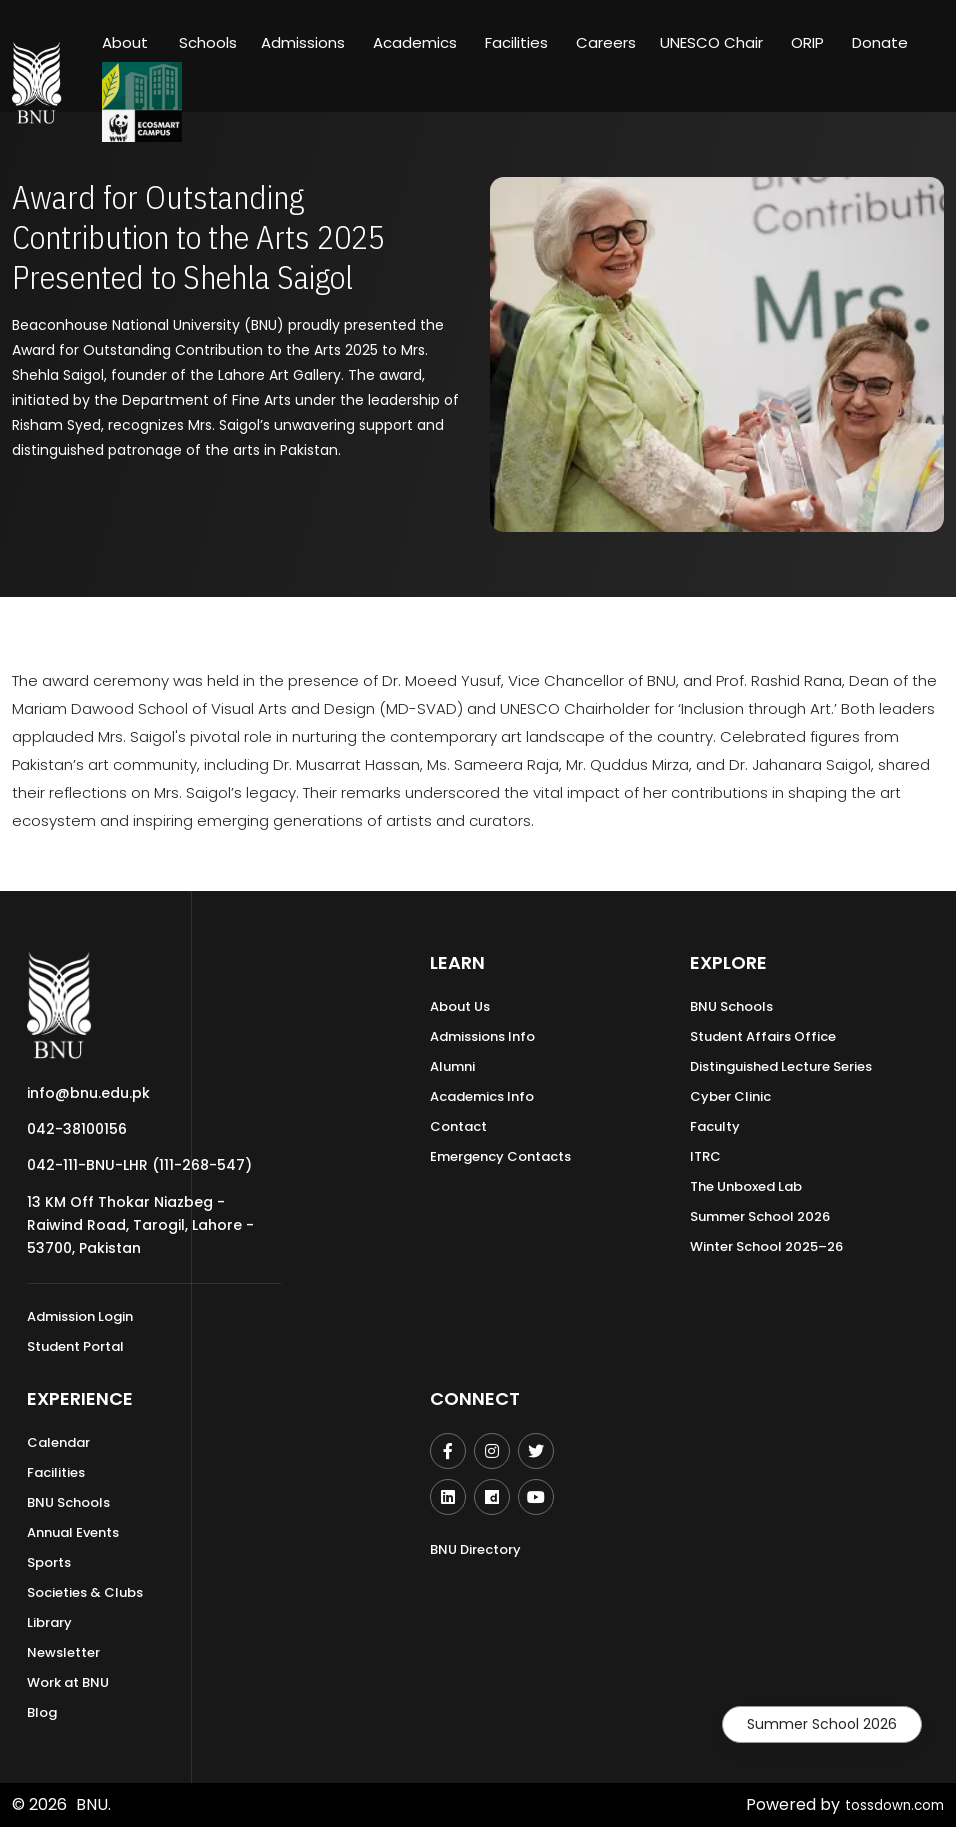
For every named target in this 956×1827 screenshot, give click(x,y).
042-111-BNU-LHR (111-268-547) (139, 1165)
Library (49, 1622)
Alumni (452, 1066)
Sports (49, 1562)
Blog (42, 1712)
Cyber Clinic (730, 1096)
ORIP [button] (807, 42)
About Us (460, 1006)
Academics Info (482, 1096)
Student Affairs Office (763, 1036)
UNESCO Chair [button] (711, 42)
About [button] (127, 42)
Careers (606, 42)
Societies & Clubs (85, 1592)
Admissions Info (482, 1036)
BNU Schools (731, 1006)
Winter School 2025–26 (766, 1246)
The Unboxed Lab (746, 1186)
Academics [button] (415, 42)
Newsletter (63, 1652)
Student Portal (75, 1346)
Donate (880, 42)
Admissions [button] (303, 42)
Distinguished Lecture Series (781, 1066)
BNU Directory (475, 1549)
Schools (208, 42)
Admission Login (80, 1316)
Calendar (58, 1442)
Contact (458, 1126)
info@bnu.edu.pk (88, 1093)
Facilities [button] (516, 42)
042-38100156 (77, 1129)
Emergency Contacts (500, 1156)
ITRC (705, 1156)
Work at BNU (68, 1682)
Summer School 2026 (822, 1724)
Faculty (715, 1126)
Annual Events (73, 1532)
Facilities (56, 1472)
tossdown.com (886, 1804)
